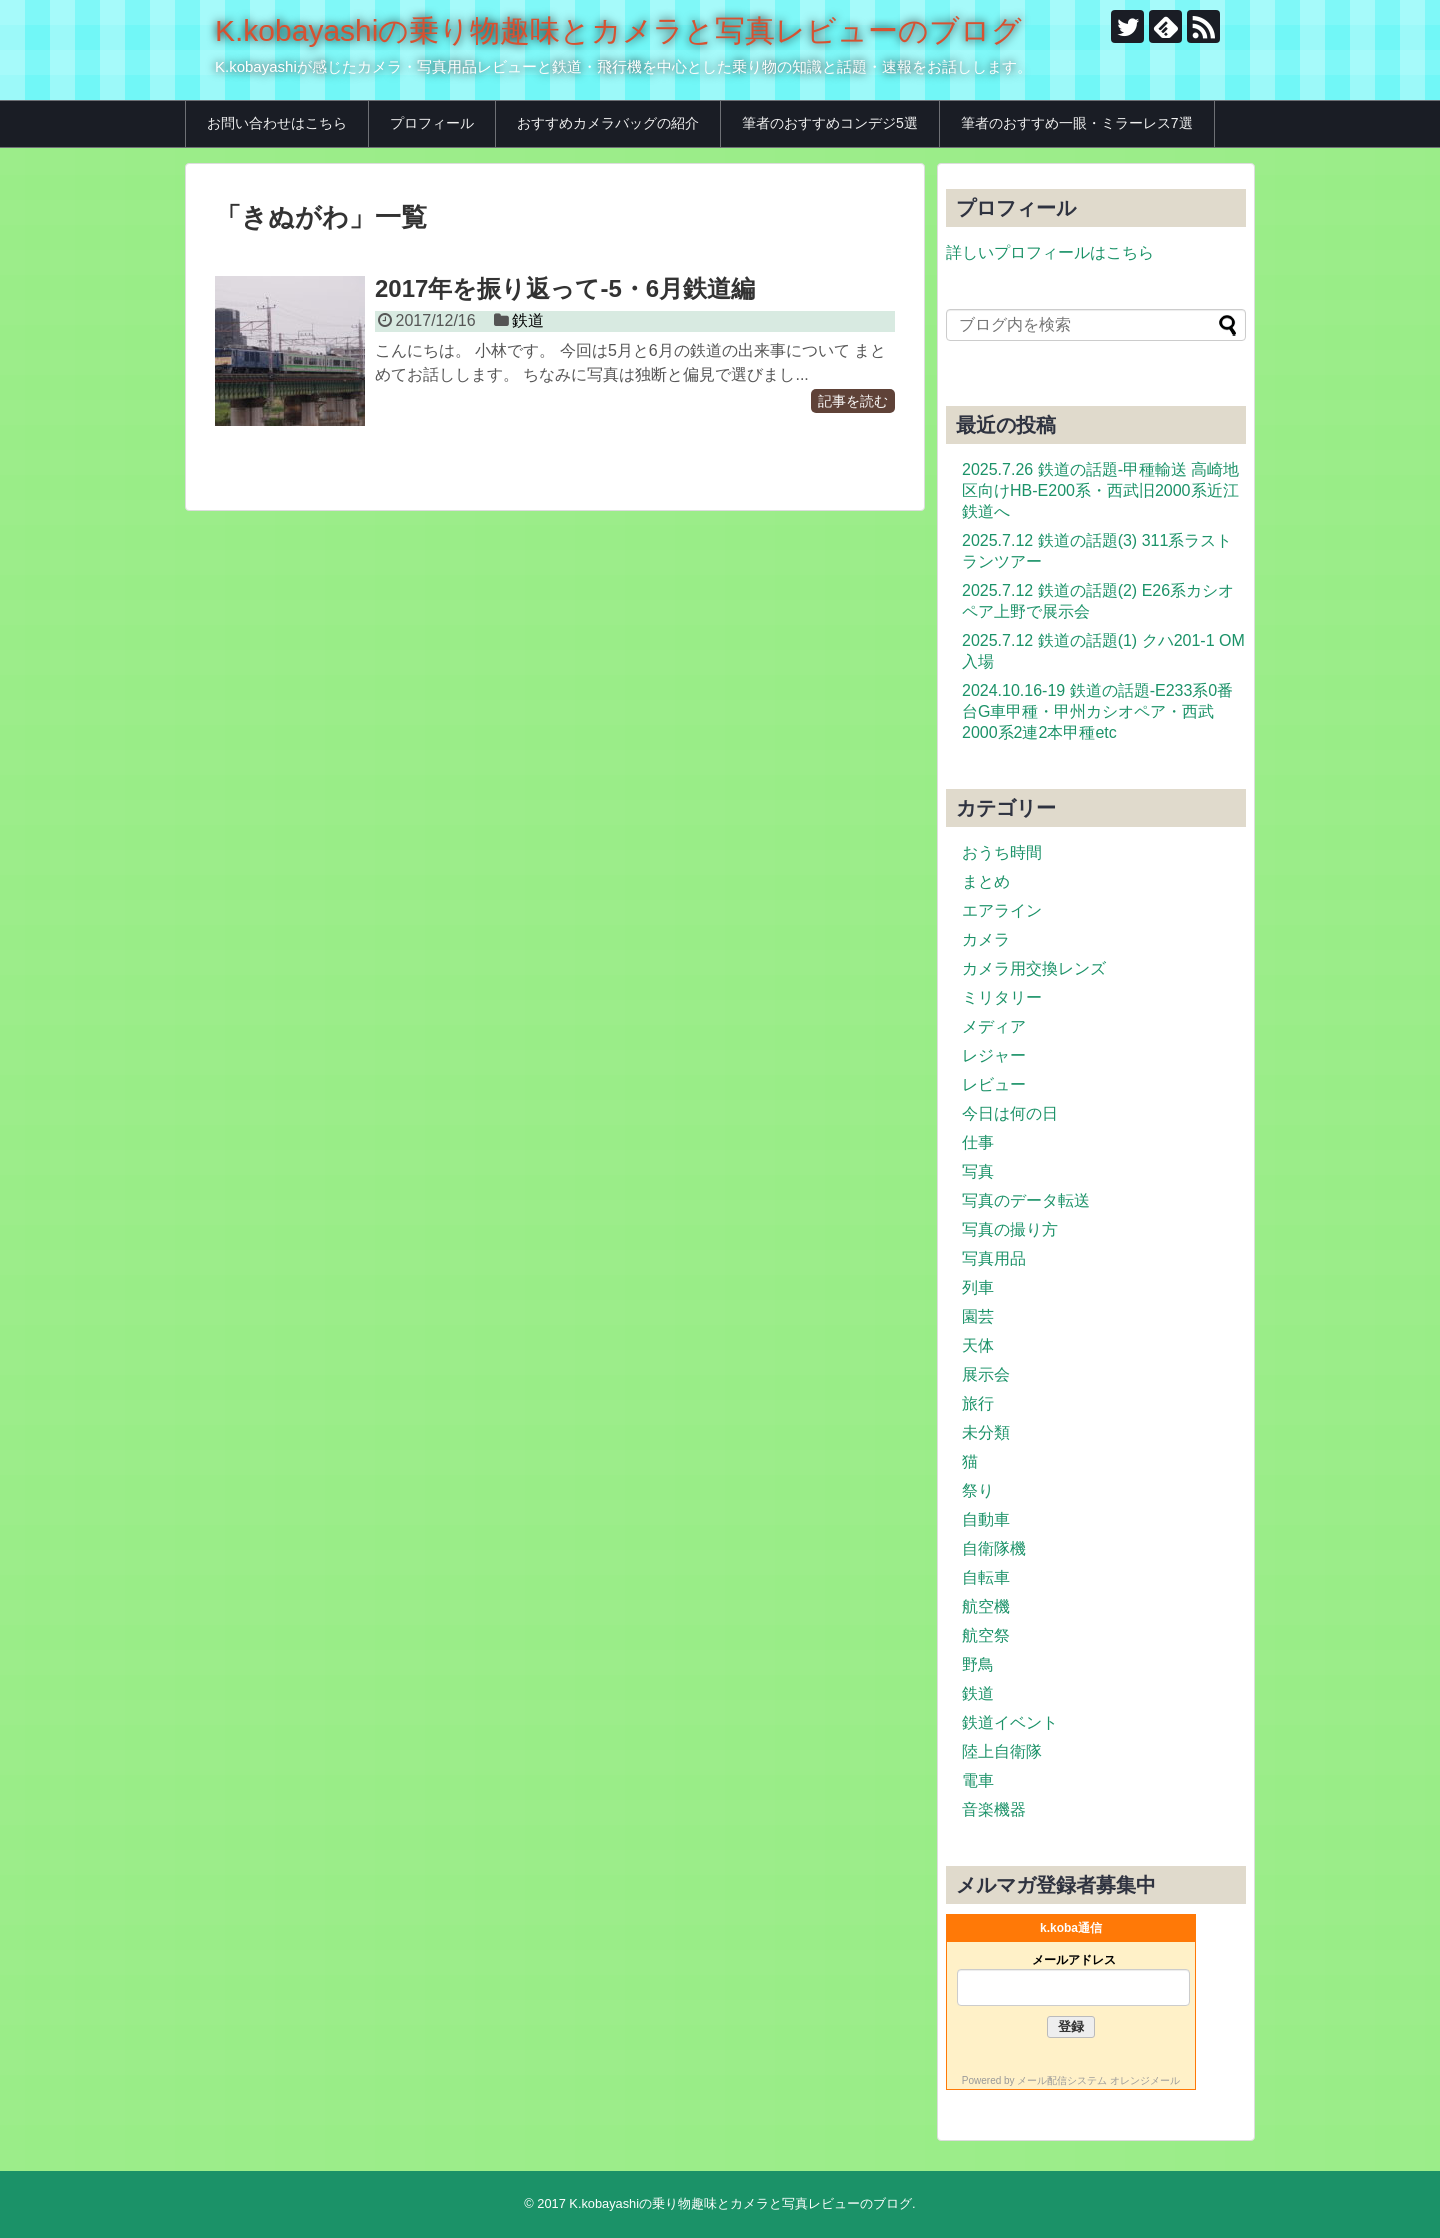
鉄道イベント (1010, 1722)
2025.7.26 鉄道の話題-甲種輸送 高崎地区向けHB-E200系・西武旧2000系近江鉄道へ (1100, 490)
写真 (978, 1171)
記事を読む (853, 401)
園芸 (978, 1316)
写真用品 (994, 1258)
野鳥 (978, 1664)
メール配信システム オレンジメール (1098, 2080)
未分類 (986, 1432)
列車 (978, 1287)
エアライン (1002, 910)
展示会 (986, 1374)
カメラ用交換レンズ (1034, 968)
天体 (978, 1345)
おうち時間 (1002, 852)
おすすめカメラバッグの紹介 (608, 123)
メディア (994, 1026)
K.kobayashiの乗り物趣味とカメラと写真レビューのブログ (618, 30)
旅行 (978, 1403)
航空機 (986, 1606)
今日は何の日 (1010, 1113)
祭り (978, 1490)
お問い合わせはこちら (277, 123)
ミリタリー (1002, 997)
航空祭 (986, 1635)
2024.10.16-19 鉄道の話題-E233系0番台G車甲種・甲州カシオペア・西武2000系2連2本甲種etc (1097, 711)
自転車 (986, 1577)
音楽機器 (994, 1809)
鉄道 (528, 320)
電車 (978, 1780)
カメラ (986, 939)
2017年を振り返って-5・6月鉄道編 (565, 288)
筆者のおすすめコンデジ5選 (830, 123)
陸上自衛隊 (1002, 1751)
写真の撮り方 (1010, 1229)
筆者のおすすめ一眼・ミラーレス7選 (1077, 123)
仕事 (978, 1142)
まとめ (986, 881)
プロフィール (432, 123)
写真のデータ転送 (1026, 1200)
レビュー (994, 1084)
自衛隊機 (994, 1548)
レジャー (994, 1055)
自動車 (986, 1519)
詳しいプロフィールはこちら (1050, 252)
